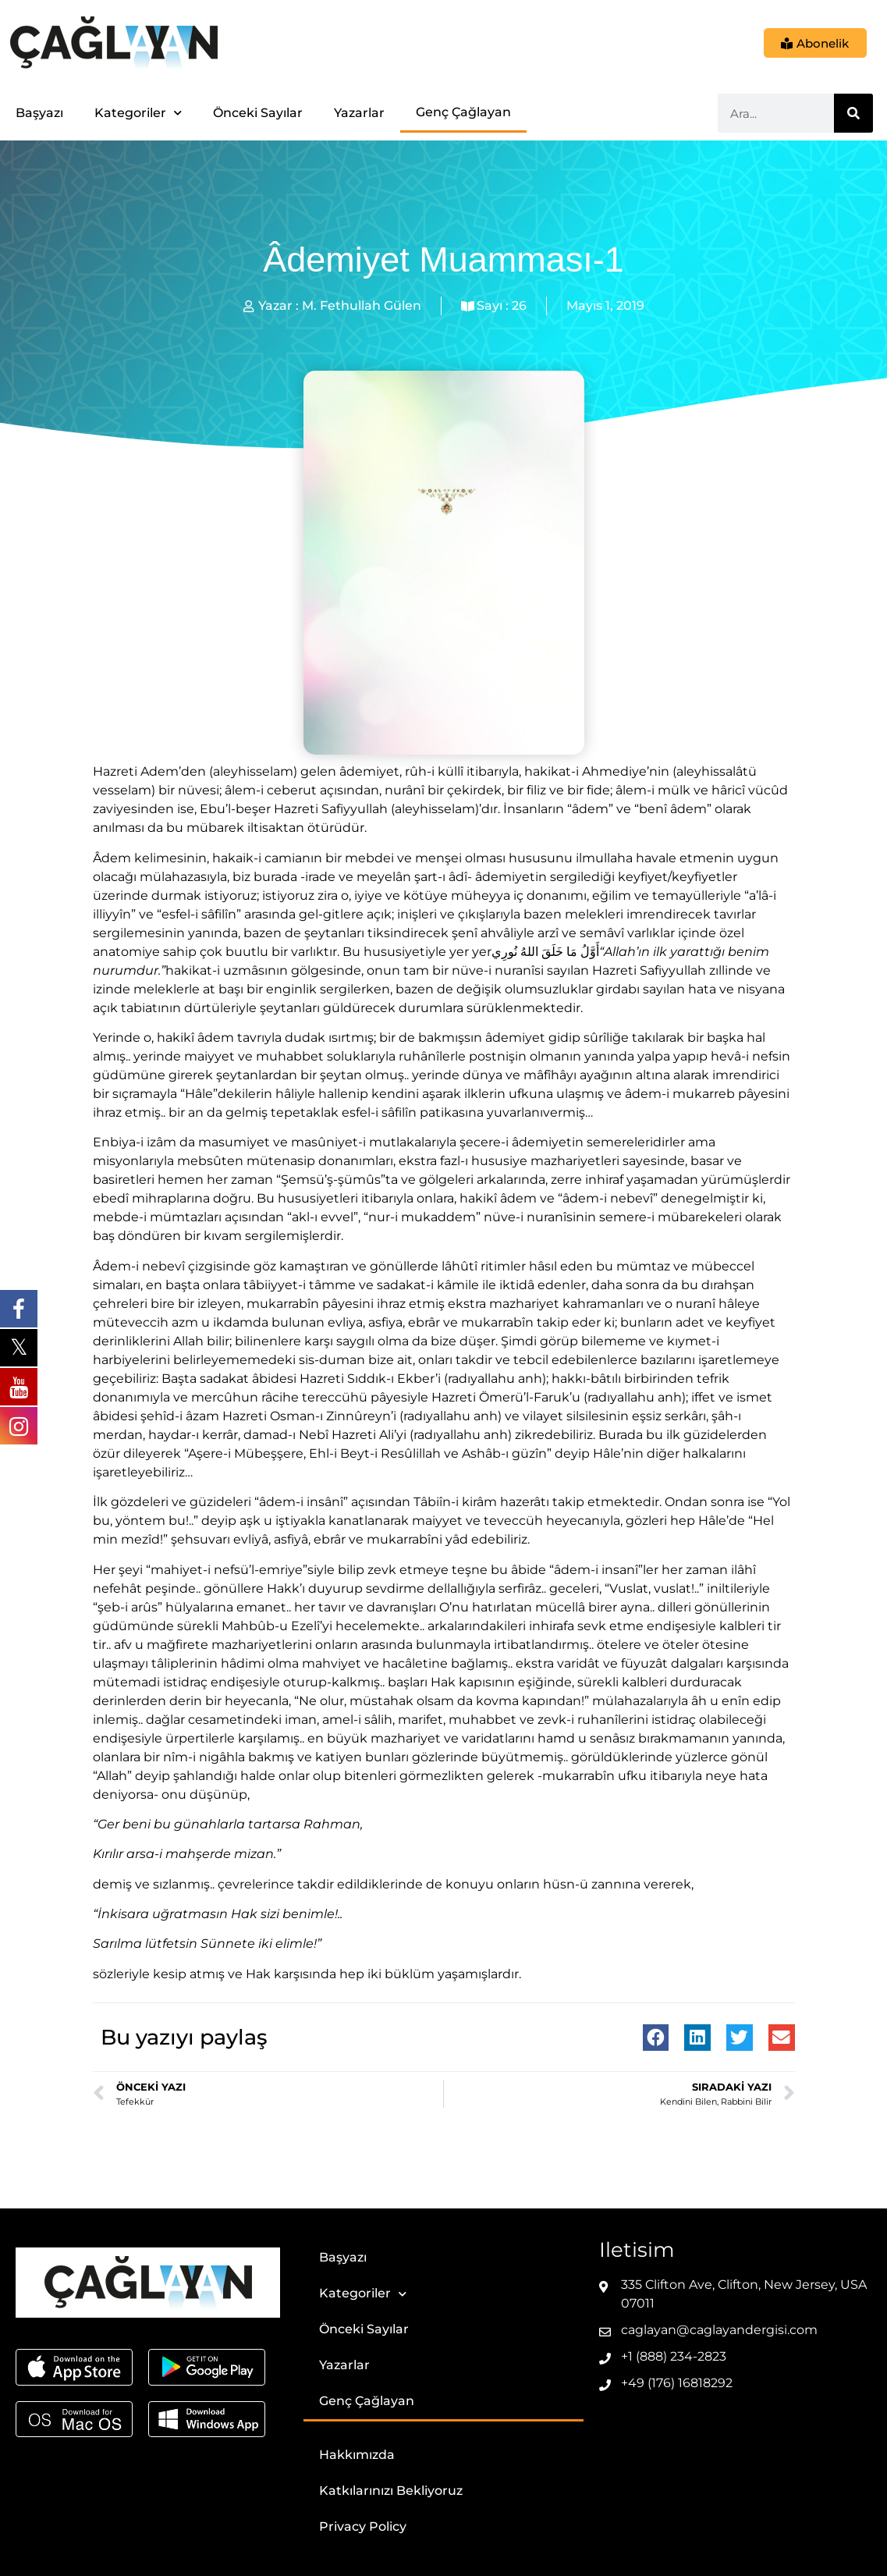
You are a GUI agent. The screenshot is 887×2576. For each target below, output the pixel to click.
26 (519, 305)
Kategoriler (138, 113)
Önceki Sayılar (258, 112)
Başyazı (39, 112)
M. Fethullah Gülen (361, 305)
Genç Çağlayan (463, 112)
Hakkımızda (357, 2454)
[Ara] (853, 113)
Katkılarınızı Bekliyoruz (391, 2490)
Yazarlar (359, 112)
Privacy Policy (362, 2526)
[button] (656, 2037)
